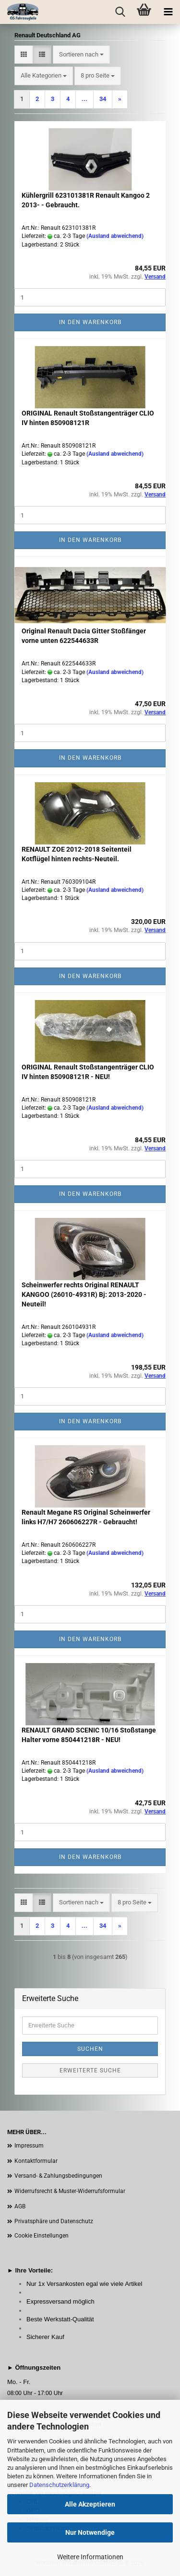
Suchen (90, 2049)
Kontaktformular (36, 2161)
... (84, 98)
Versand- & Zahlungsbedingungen (58, 2175)
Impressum (29, 2145)
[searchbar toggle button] (120, 12)
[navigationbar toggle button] (168, 12)
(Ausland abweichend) (115, 236)
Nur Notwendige (90, 2532)
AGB (19, 2206)
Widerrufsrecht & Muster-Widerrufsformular (69, 2191)
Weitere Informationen (90, 2557)
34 (102, 98)
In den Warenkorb (90, 322)
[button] (23, 54)
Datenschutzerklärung (59, 2484)
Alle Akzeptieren (90, 2504)
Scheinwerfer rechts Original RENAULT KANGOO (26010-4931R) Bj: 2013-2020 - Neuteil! (84, 1294)
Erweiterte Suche (90, 2070)
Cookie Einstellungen (41, 2235)
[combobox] (81, 54)
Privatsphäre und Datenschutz (53, 2221)
